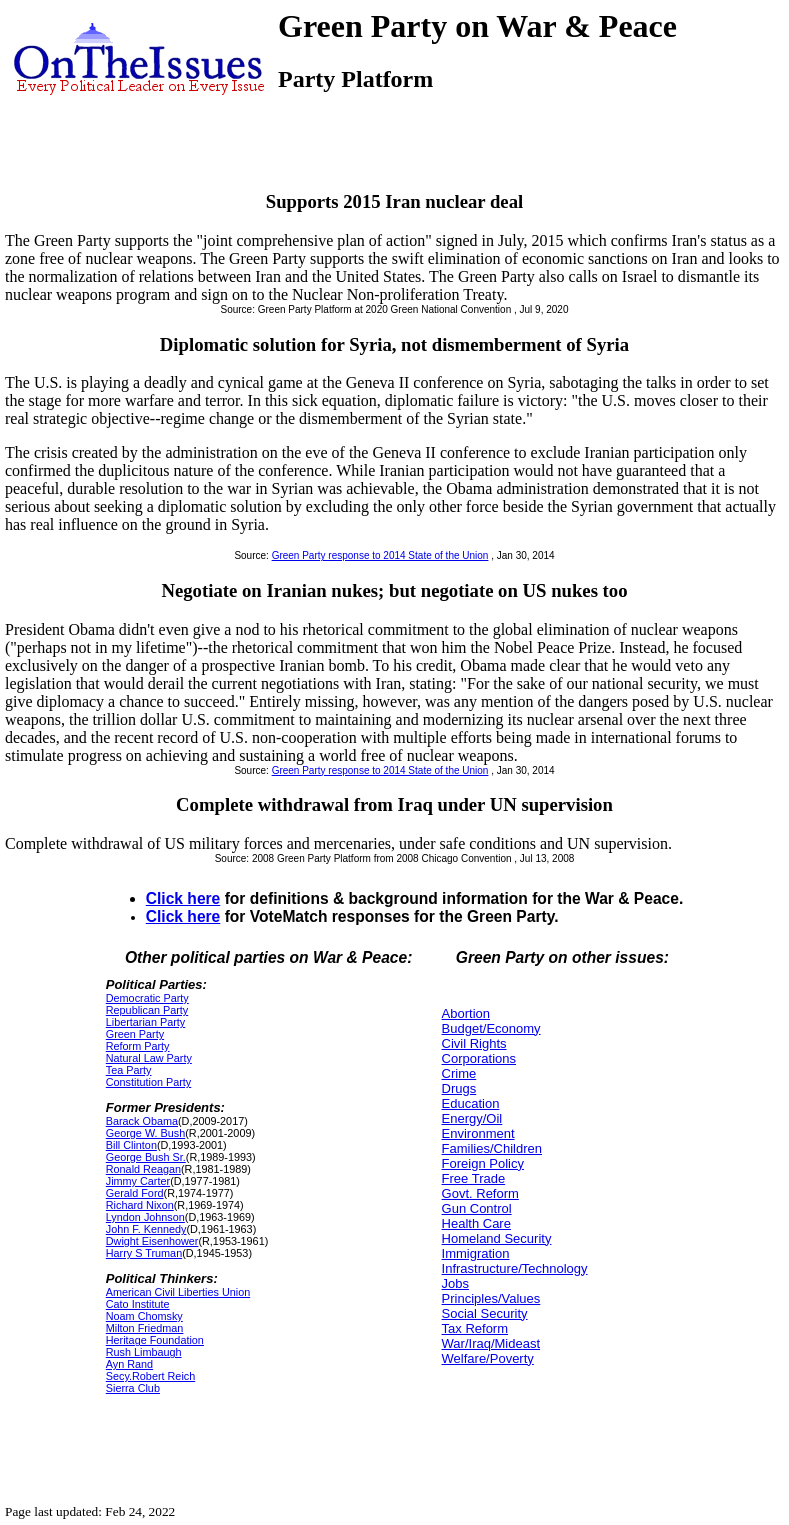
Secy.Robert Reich (150, 1376)
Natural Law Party (149, 1058)
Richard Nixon (140, 1205)
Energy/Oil (472, 1118)
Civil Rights (474, 1043)
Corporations (479, 1058)
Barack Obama (142, 1121)
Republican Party (147, 1010)
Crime (459, 1073)
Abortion (466, 1013)
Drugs (459, 1088)
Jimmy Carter (138, 1181)
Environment (478, 1133)
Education (471, 1103)
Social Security (485, 1313)
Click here (183, 898)
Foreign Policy (483, 1163)
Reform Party (138, 1046)
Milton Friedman (145, 1328)
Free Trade (474, 1178)
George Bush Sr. (146, 1157)
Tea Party (129, 1070)
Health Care (476, 1223)
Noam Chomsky (144, 1316)
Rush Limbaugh (144, 1352)
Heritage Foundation (155, 1340)
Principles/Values (491, 1298)
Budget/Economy (491, 1028)
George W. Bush (145, 1133)
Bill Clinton (131, 1145)
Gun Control (477, 1208)
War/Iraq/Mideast (491, 1343)
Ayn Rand (129, 1364)
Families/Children (492, 1148)
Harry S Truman (144, 1253)
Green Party (135, 1034)
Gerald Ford (135, 1193)
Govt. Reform (480, 1193)
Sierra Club (133, 1388)
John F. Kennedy (146, 1229)
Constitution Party (148, 1082)
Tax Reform (475, 1328)
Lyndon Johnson (145, 1217)
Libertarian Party (145, 1022)
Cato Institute (138, 1304)
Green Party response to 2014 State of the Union (380, 555)
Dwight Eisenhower (152, 1241)
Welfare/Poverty (488, 1358)
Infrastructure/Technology (515, 1268)
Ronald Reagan (143, 1169)
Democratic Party (147, 998)
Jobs (455, 1283)
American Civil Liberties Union (178, 1292)
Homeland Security (497, 1238)
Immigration (476, 1253)
